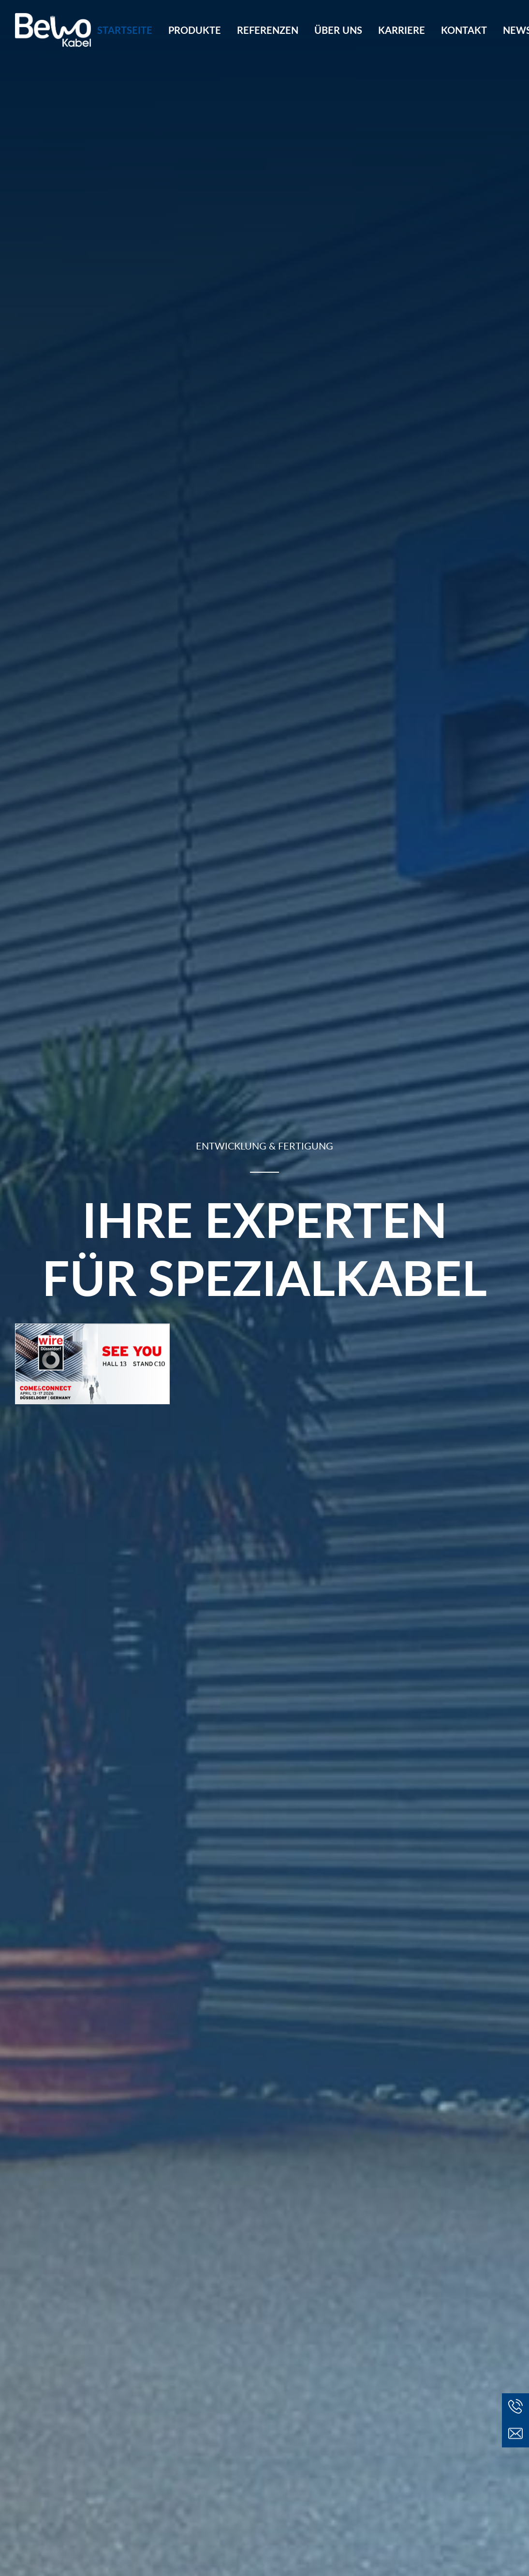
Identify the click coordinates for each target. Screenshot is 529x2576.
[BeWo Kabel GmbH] (53, 30)
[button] (515, 2433)
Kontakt (464, 30)
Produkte (194, 30)
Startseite (124, 30)
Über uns (338, 30)
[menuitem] (128, 30)
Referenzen (267, 30)
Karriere (401, 30)
